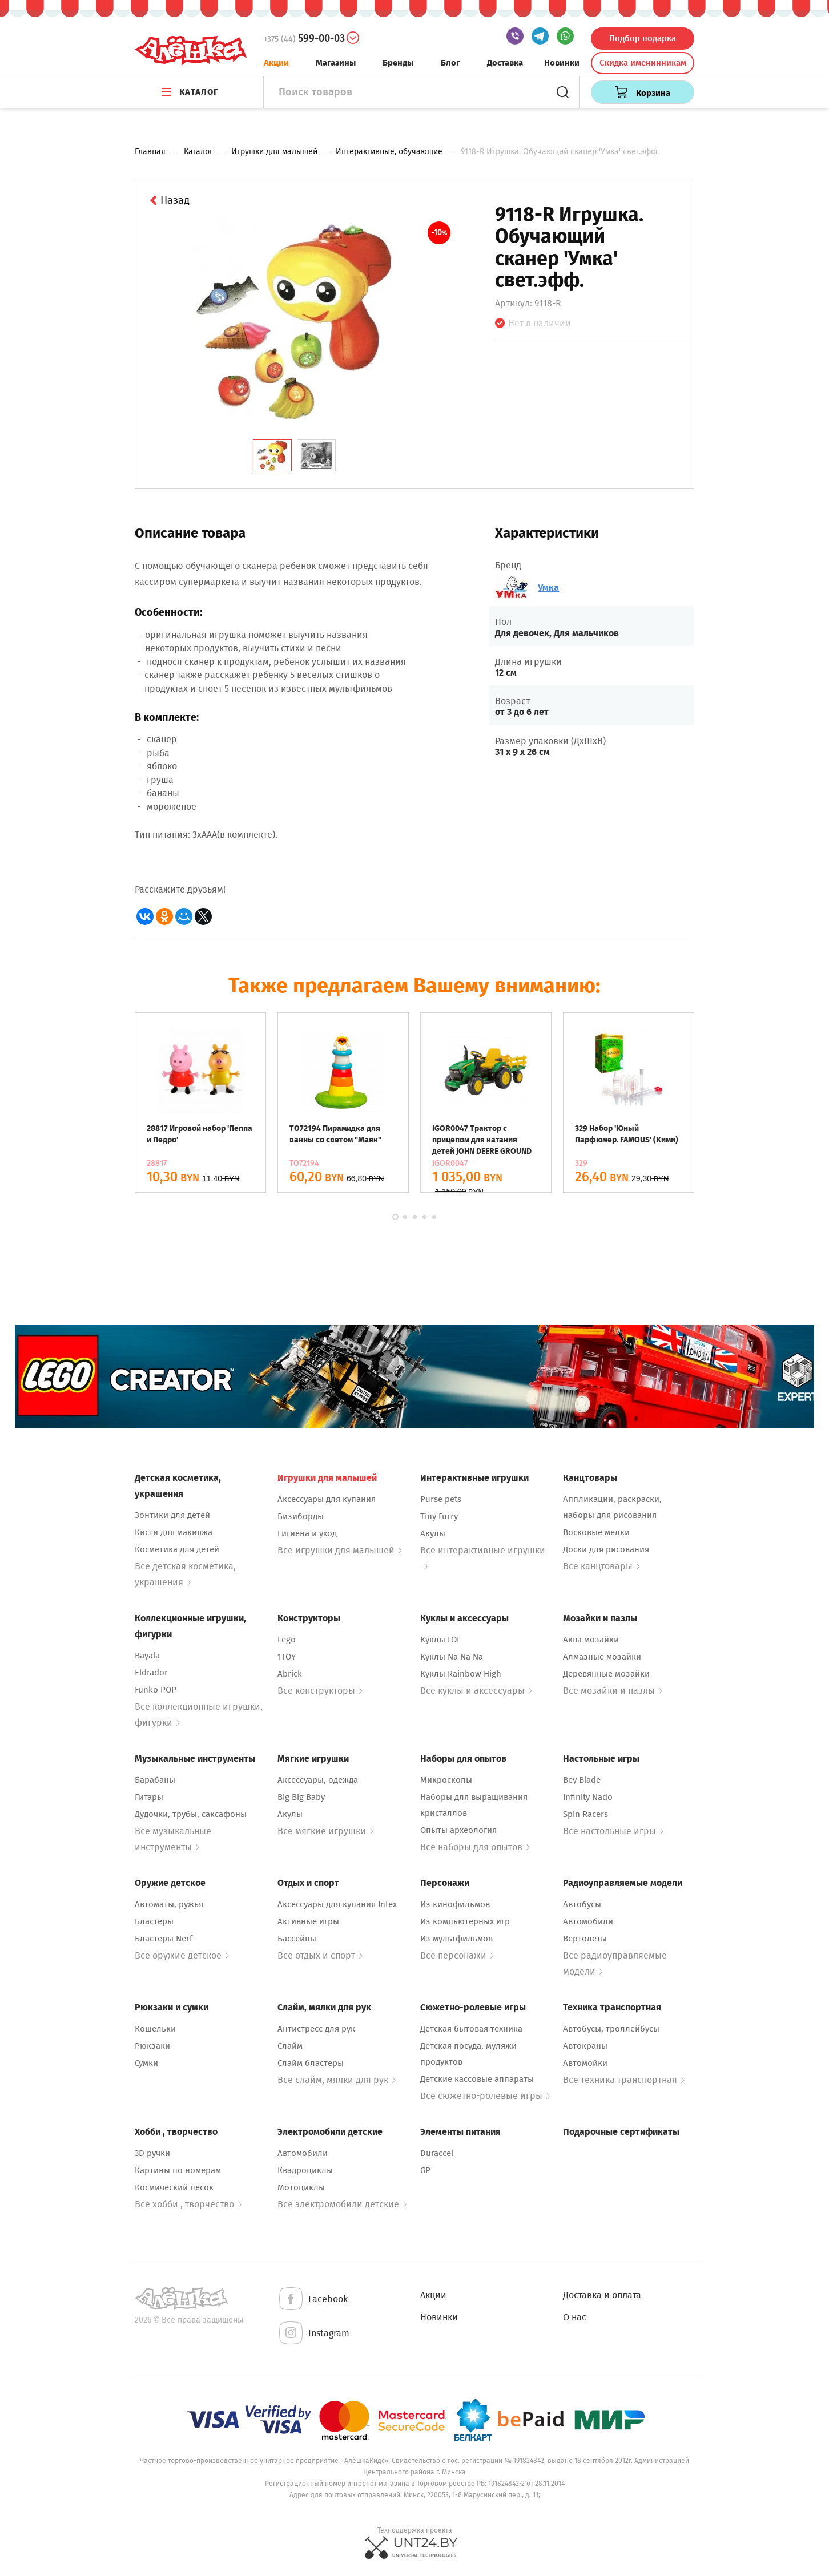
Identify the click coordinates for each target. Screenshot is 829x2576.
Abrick (289, 1674)
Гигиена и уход (307, 1533)
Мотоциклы (301, 2187)
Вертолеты (585, 1938)
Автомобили (588, 1921)
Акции (276, 63)
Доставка (505, 63)
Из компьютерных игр (465, 1921)
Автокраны (585, 2046)
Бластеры (154, 1921)
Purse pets (440, 1499)
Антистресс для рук (316, 2029)
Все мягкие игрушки (325, 1831)
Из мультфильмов (456, 1938)
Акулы (432, 1533)
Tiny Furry (439, 1516)
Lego (286, 1639)
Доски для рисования (606, 1549)
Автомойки (585, 2063)
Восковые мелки (596, 1532)
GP (425, 2170)
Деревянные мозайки (606, 1674)
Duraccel (436, 2153)
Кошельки (155, 2029)
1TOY (286, 1657)
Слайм (290, 2046)
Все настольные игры (613, 1831)
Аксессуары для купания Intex (337, 1904)
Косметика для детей (177, 1549)
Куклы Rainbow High (460, 1674)
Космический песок (174, 2187)
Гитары (149, 1797)
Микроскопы (446, 1780)
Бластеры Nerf (163, 1938)
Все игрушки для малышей (339, 1550)
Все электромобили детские (342, 2204)
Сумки (146, 2063)
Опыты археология (458, 1830)
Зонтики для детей (172, 1515)
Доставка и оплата (602, 2295)
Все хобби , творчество (188, 2204)
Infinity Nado (588, 1797)
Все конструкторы (320, 1690)
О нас (574, 2317)
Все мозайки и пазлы (612, 1690)
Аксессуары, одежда (317, 1780)
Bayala (147, 1655)
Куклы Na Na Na (451, 1657)
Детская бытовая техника (471, 2029)
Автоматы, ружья (169, 1904)
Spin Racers (585, 1814)
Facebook (312, 2299)
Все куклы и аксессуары (476, 1690)
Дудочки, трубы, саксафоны (191, 1814)
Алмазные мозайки (602, 1657)
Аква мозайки (591, 1639)
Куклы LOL (440, 1639)
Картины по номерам (178, 2170)
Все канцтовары (601, 1566)
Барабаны (155, 1780)
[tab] (272, 455)
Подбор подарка (642, 38)
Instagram (313, 2333)
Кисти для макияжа (173, 1532)
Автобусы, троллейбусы (611, 2029)
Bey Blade (582, 1780)
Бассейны (296, 1938)
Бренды (398, 63)
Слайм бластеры (310, 2063)
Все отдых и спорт (320, 1955)
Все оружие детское (182, 1955)
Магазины (336, 63)
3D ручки (152, 2153)
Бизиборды (300, 1516)
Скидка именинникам (642, 63)
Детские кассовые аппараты (477, 2079)
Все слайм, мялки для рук (336, 2079)
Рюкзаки (152, 2046)
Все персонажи (457, 1955)
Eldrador (151, 1672)
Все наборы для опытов (475, 1847)
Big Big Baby (301, 1797)
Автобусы (582, 1904)
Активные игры (308, 1921)
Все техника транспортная (624, 2079)
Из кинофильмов (455, 1904)
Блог (450, 63)
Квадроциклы (305, 2170)
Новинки (562, 63)
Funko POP (155, 1690)
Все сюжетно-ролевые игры (485, 2095)
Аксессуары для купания (326, 1499)
